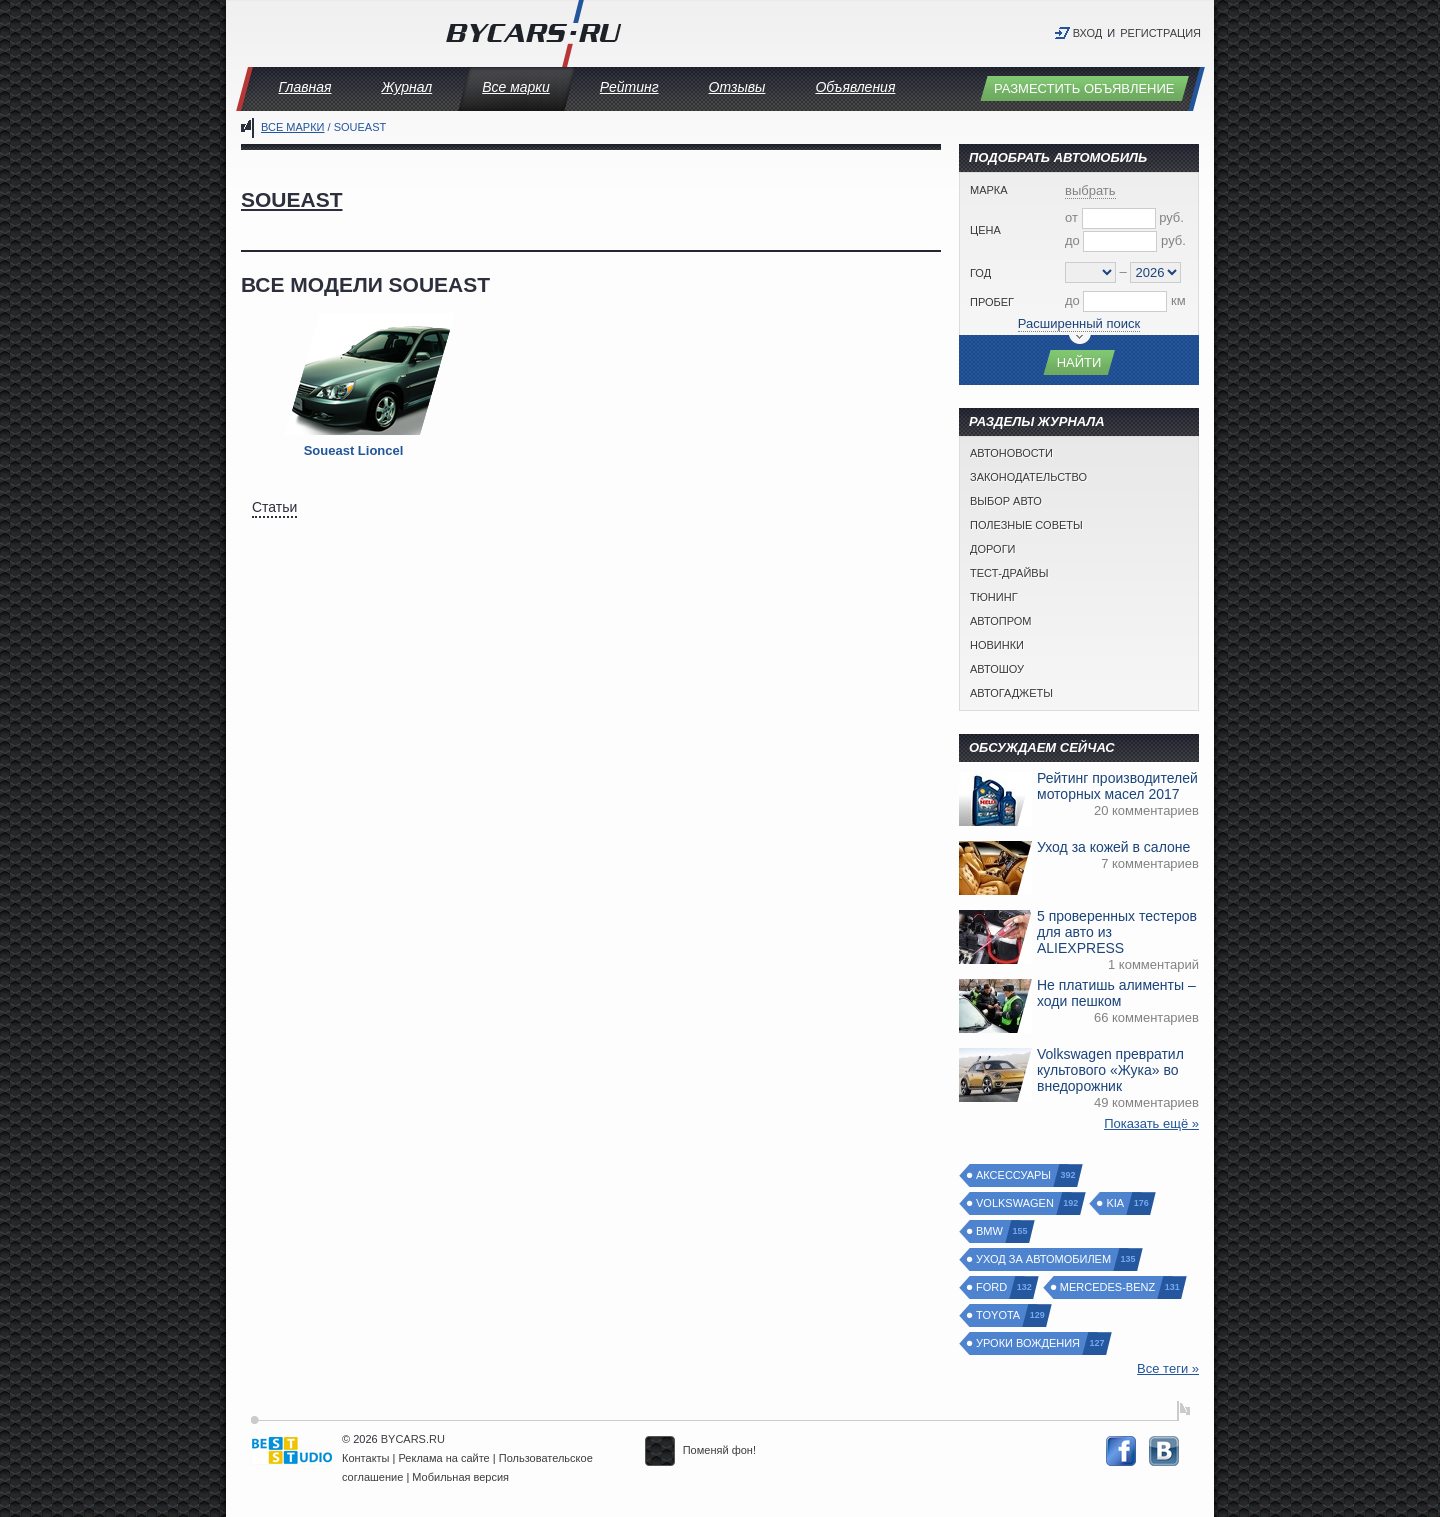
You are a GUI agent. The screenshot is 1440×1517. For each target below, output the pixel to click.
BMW (990, 1231)
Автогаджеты (1011, 693)
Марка (989, 190)
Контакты (366, 1458)
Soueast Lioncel (354, 450)
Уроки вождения (1029, 1343)
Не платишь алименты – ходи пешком (1116, 993)
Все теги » (1168, 1368)
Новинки (997, 645)
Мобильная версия (460, 1477)
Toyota (999, 1315)
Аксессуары (1014, 1175)
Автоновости (1011, 453)
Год (980, 273)
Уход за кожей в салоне (1113, 847)
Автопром (1000, 621)
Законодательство (1028, 477)
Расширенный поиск (1079, 323)
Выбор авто (1006, 501)
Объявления (855, 87)
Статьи (274, 507)
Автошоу (997, 669)
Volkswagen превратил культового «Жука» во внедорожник (1110, 1070)
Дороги (993, 549)
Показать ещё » (1151, 1123)
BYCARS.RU (413, 1439)
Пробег (992, 302)
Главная (305, 87)
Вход (1088, 33)
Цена (985, 230)
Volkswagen (1016, 1203)
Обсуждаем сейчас (1042, 747)
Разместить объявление (1084, 88)
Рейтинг (629, 87)
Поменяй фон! (700, 1450)
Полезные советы (1026, 525)
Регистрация (1160, 33)
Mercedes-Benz (1108, 1287)
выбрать (1090, 190)
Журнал (406, 87)
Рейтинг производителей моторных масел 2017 (1117, 786)
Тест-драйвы (1009, 573)
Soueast (292, 199)
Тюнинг (994, 597)
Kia (1116, 1203)
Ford (992, 1287)
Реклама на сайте (444, 1458)
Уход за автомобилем (1044, 1259)
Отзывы (737, 87)
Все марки (516, 87)
